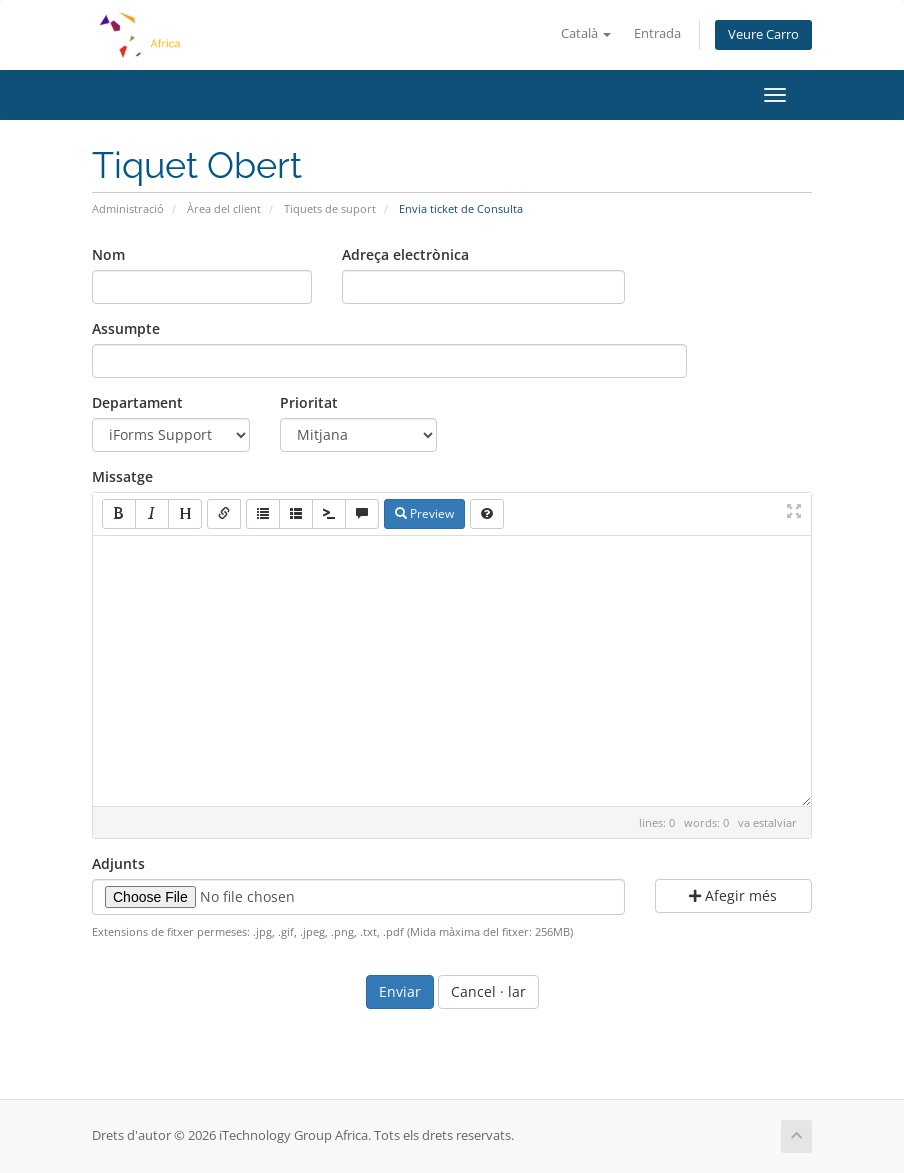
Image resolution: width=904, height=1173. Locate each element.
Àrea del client (224, 208)
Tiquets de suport (330, 208)
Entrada (657, 33)
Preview (424, 513)
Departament (137, 402)
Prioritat (309, 402)
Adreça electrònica (405, 254)
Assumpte (126, 328)
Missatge (122, 476)
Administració (128, 208)
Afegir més (733, 895)
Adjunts (118, 863)
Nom (108, 254)
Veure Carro (763, 34)
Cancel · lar (488, 991)
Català (586, 33)
